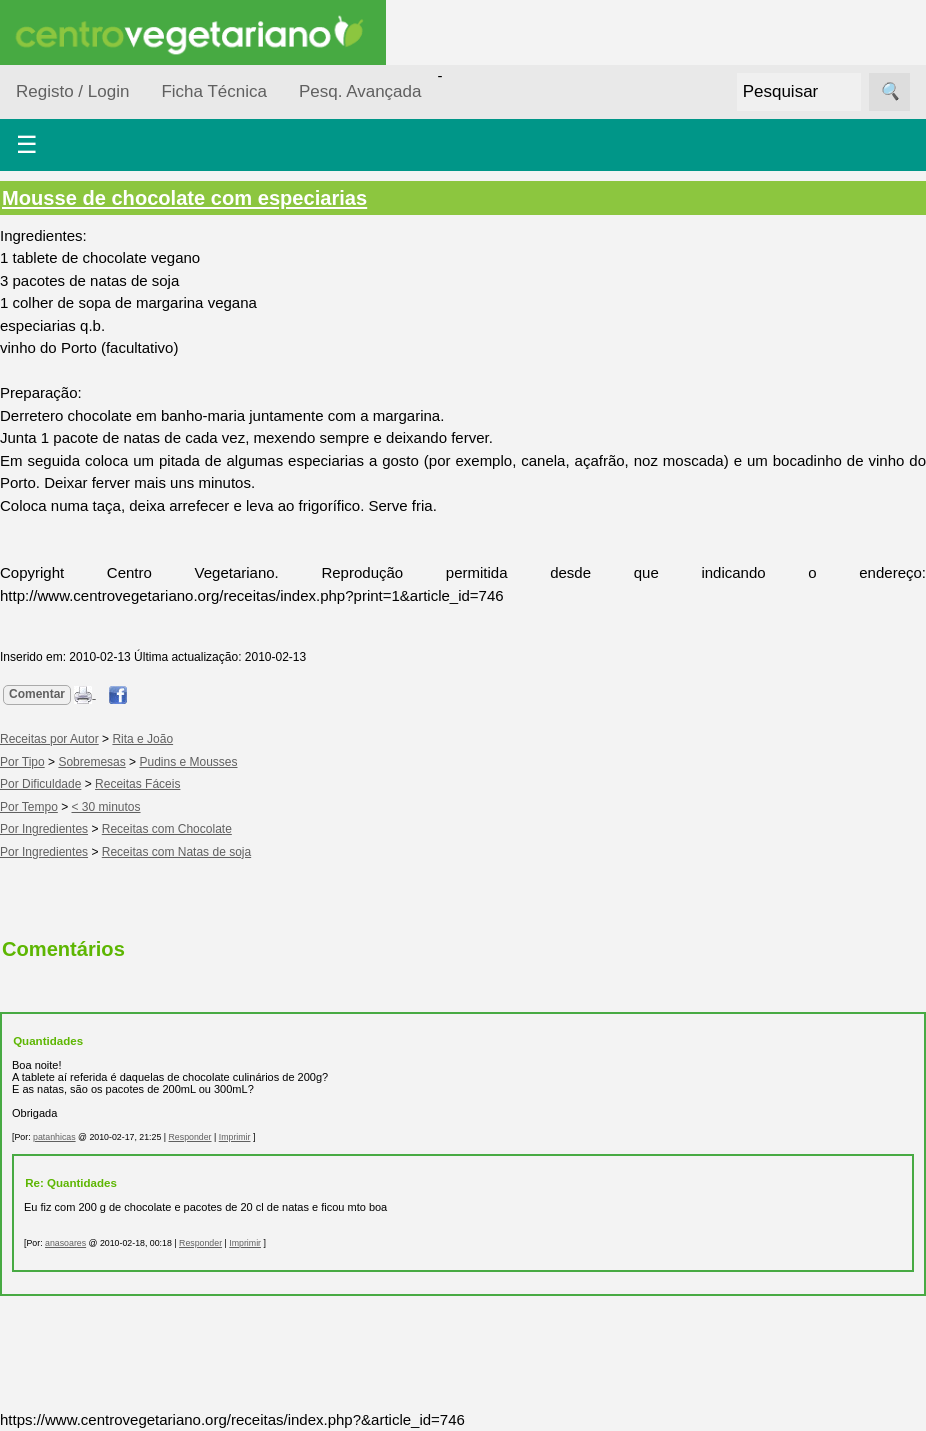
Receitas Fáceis (137, 784)
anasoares (65, 1243)
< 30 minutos (106, 807)
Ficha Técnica (214, 91)
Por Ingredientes (44, 829)
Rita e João (142, 739)
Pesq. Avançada (360, 91)
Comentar (37, 694)
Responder (190, 1137)
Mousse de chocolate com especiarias (184, 198)
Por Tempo (29, 807)
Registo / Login (72, 91)
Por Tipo (22, 762)
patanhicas (54, 1137)
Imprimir (235, 1137)
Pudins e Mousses (188, 762)
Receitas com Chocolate (167, 829)
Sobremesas (91, 762)
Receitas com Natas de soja (176, 852)
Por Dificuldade (40, 784)
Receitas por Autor (49, 739)
